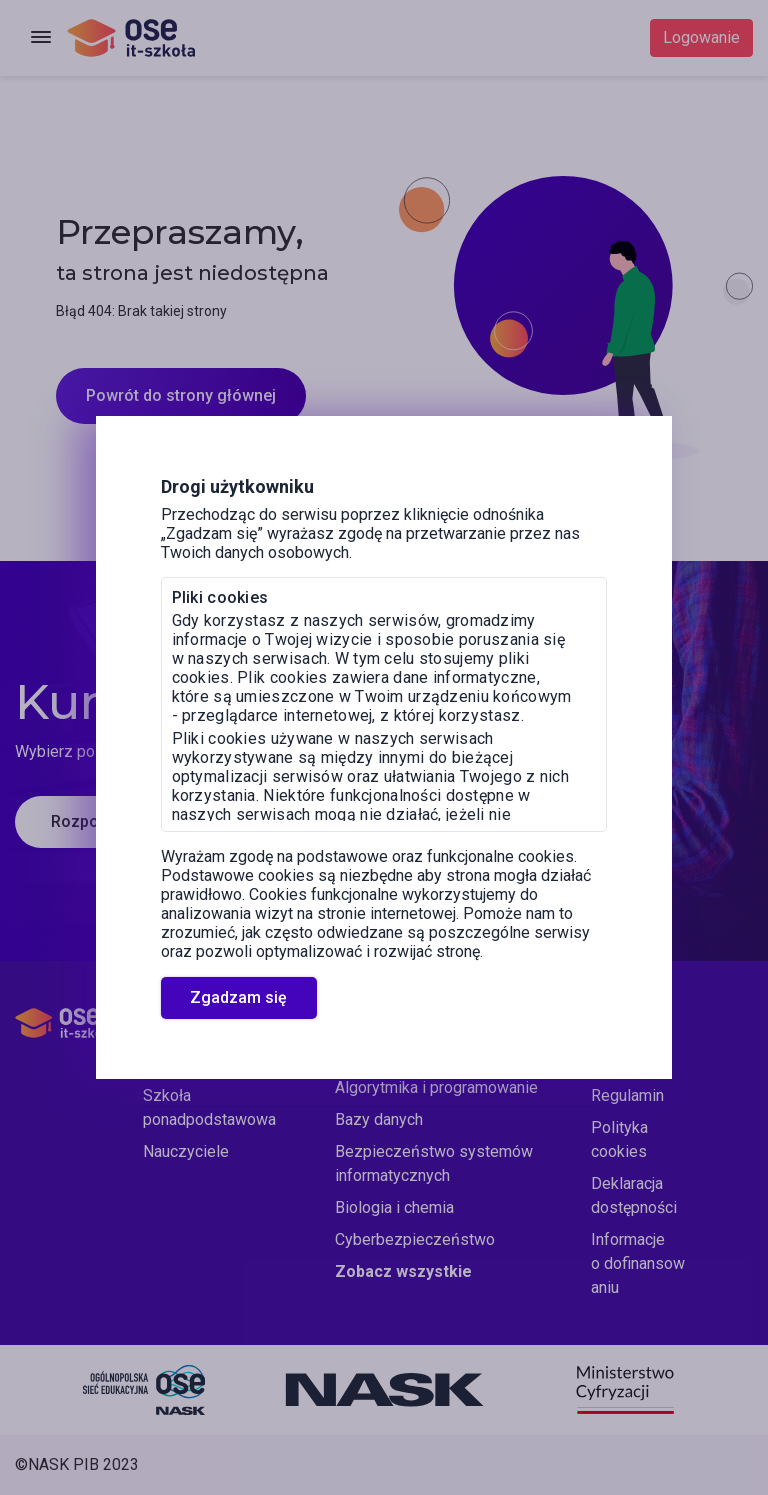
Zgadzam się (238, 997)
